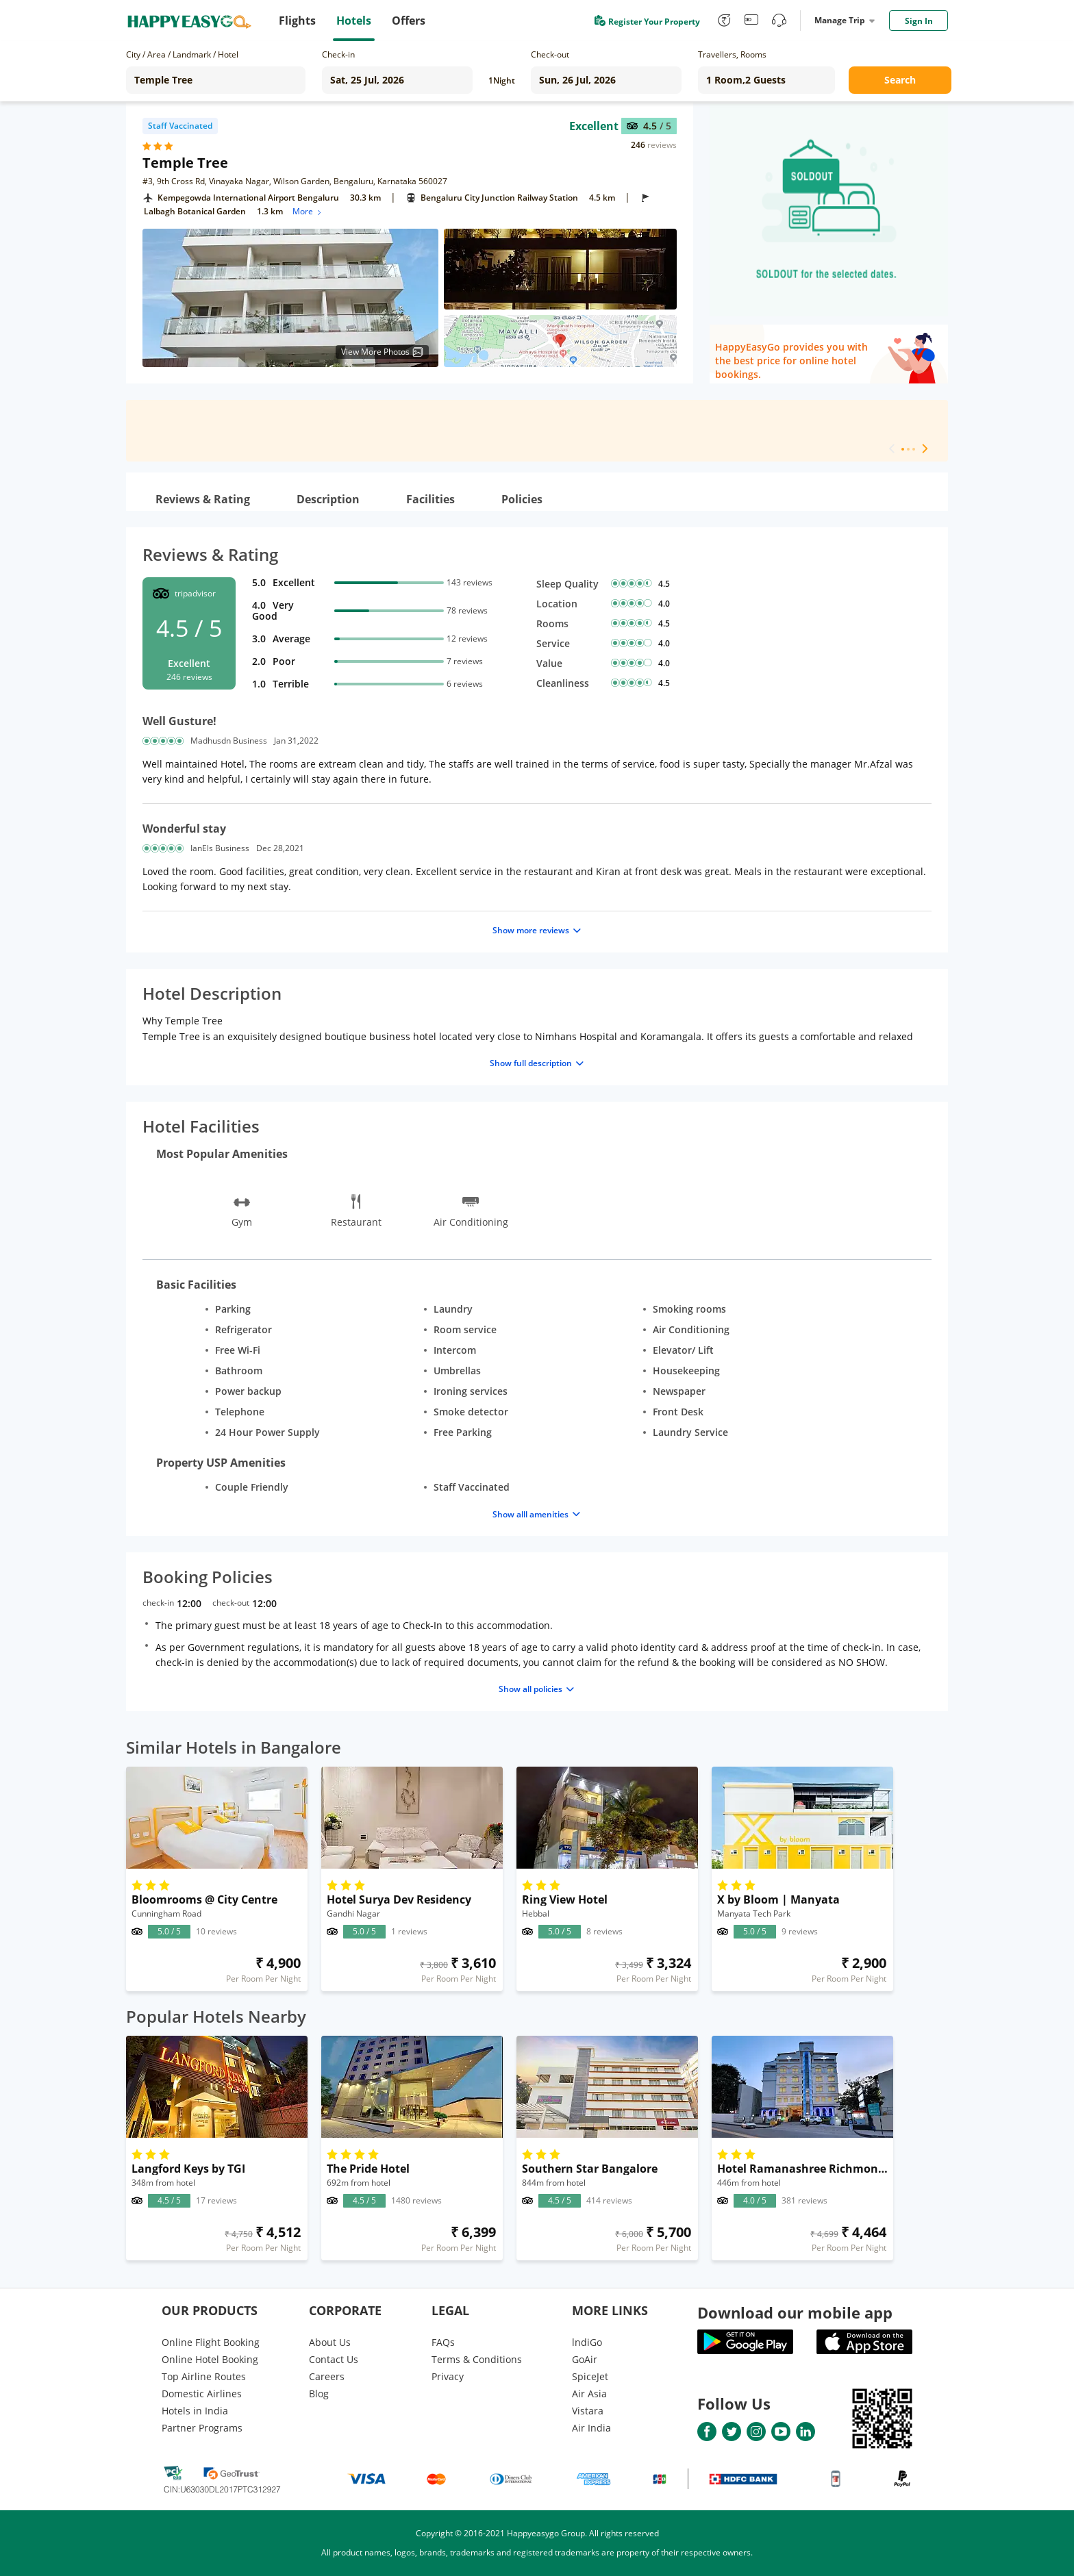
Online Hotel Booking (210, 2359)
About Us (330, 2342)
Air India (591, 2427)
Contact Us (333, 2359)
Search (900, 79)
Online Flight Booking (211, 2342)
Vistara (587, 2410)
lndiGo (587, 2342)
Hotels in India (195, 2410)
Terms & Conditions (477, 2359)
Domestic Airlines (202, 2393)
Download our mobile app (794, 2312)
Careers (327, 2376)
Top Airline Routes (204, 2376)
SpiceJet (590, 2376)
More (307, 211)
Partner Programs (202, 2427)
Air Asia (589, 2393)
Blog (319, 2393)
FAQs (443, 2342)
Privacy (448, 2376)
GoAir (584, 2359)
